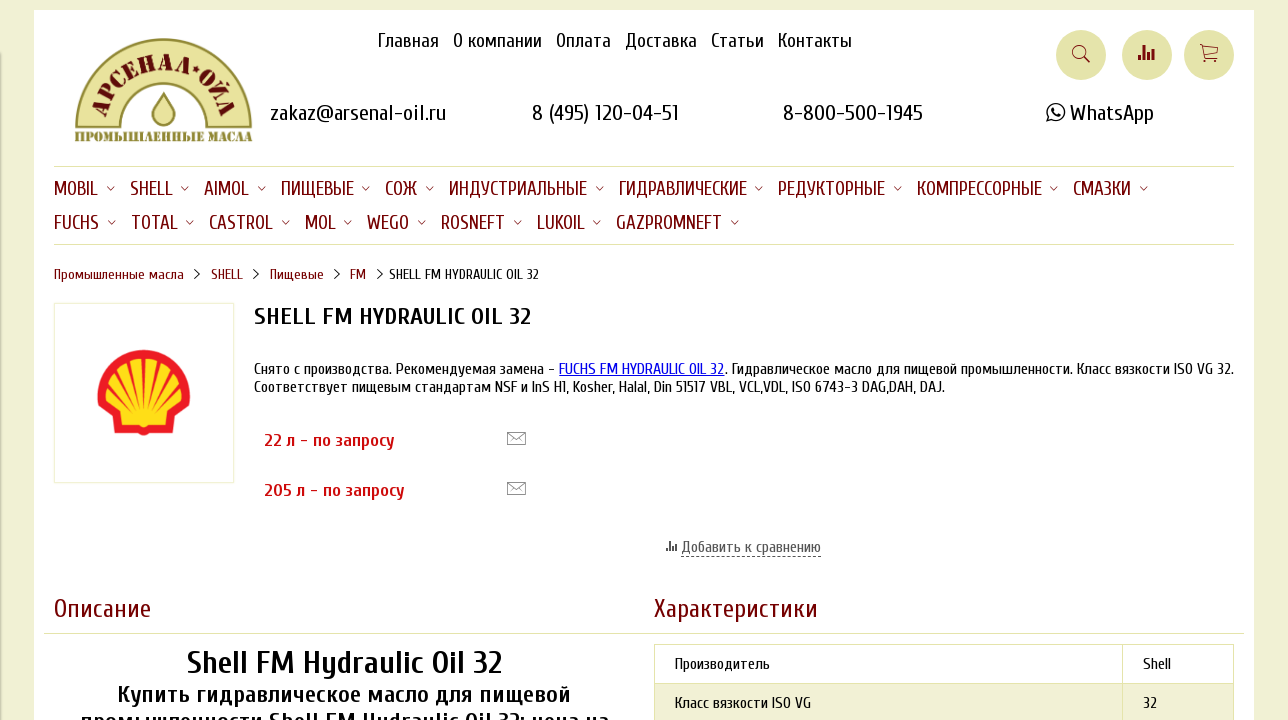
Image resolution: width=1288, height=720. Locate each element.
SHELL (227, 274)
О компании (497, 41)
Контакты (815, 41)
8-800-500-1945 (853, 113)
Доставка (661, 41)
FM (358, 274)
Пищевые (297, 274)
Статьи (737, 41)
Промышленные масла (119, 274)
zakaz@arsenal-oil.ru (358, 113)
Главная (408, 41)
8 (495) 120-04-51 (605, 113)
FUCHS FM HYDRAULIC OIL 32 (641, 369)
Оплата (583, 41)
